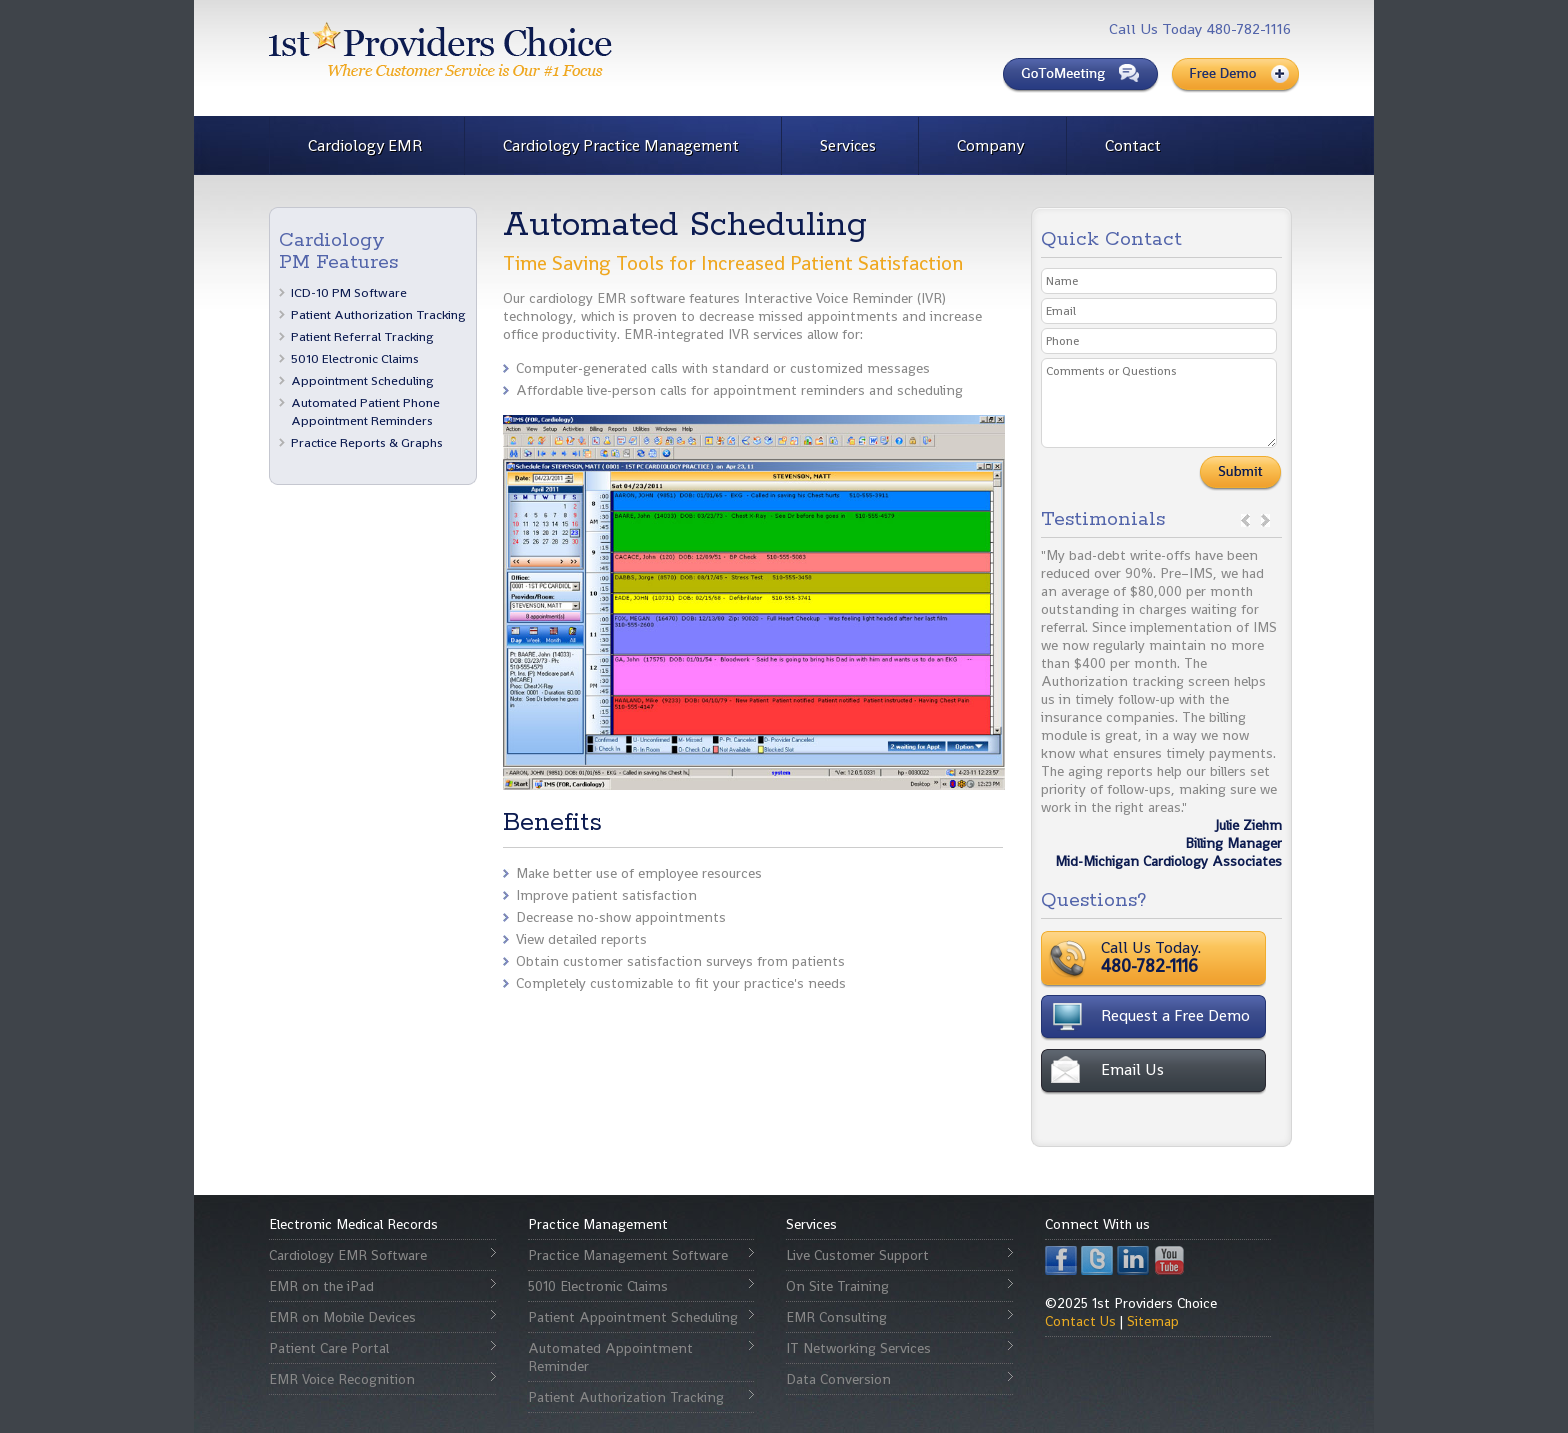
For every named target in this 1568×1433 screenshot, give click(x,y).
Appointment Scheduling (362, 380)
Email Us (1132, 1069)
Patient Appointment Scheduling (633, 1317)
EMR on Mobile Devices (342, 1317)
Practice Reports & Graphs (367, 442)
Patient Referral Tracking (362, 336)
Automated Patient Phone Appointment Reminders (365, 411)
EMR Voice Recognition (342, 1379)
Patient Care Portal (329, 1348)
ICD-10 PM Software (349, 292)
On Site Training (837, 1286)
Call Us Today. (1213, 957)
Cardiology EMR (365, 145)
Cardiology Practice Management (621, 145)
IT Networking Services (858, 1348)
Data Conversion (838, 1379)
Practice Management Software (628, 1255)
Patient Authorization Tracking (378, 314)
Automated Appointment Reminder (610, 1357)
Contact (1133, 145)
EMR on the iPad (321, 1286)
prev (1245, 520)
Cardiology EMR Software (348, 1255)
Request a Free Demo (1175, 1015)
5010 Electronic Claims (355, 358)
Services (848, 145)
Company (990, 145)
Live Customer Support (857, 1255)
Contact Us (1080, 1321)
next (1265, 520)
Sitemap (1153, 1321)
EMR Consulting (836, 1317)
